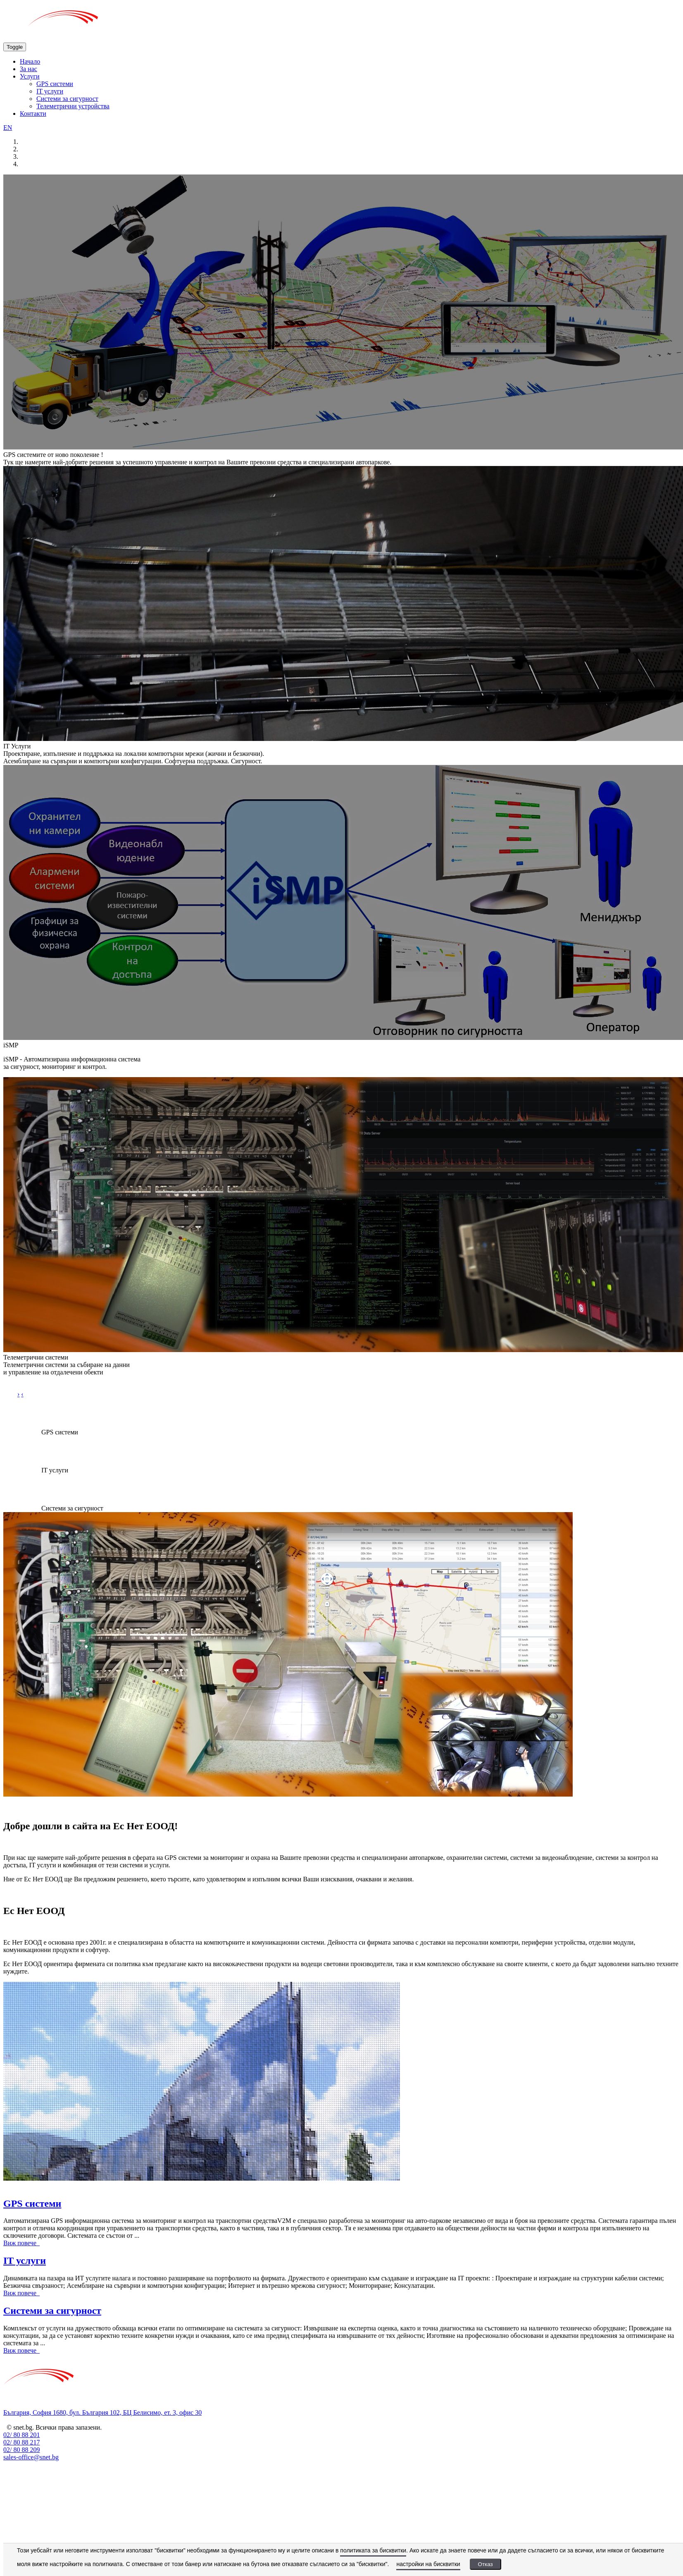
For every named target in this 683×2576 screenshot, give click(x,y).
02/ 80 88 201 (21, 2434)
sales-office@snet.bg (31, 2457)
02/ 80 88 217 (21, 2442)
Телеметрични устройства (72, 106)
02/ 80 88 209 (21, 2449)
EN (7, 127)
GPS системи (54, 83)
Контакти (33, 113)
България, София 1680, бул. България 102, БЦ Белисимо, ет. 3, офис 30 (102, 2412)
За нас (28, 68)
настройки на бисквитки (428, 2564)
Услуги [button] (30, 76)
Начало (30, 61)
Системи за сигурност (67, 98)
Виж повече (21, 2242)
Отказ (485, 2564)
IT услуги (49, 91)
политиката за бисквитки (373, 2550)
